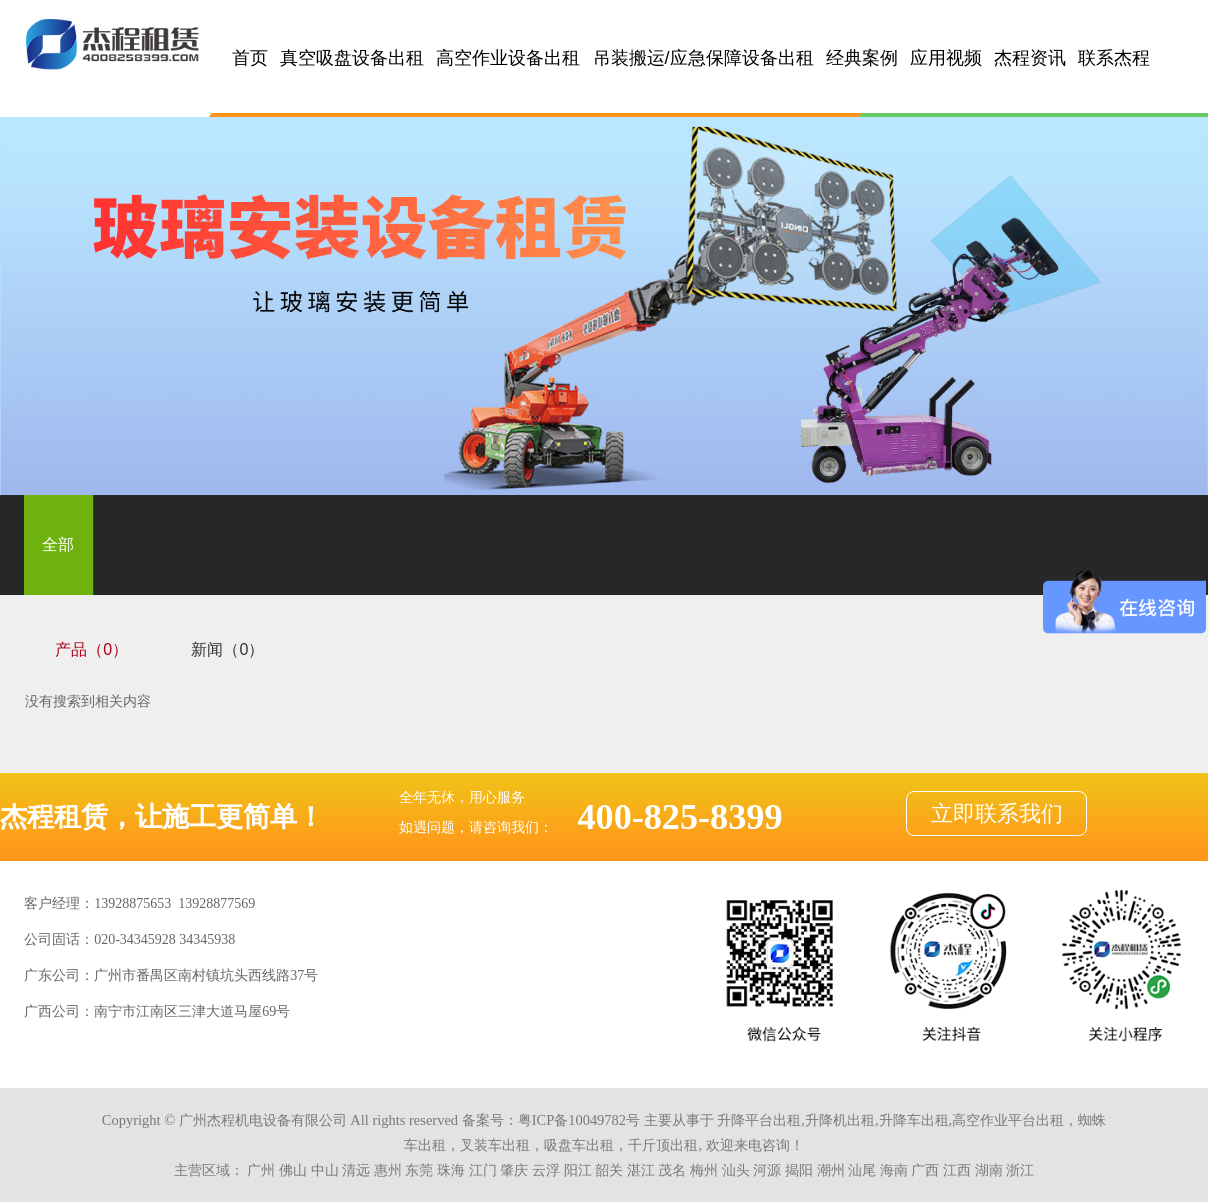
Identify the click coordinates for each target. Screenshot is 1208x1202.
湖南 (989, 1170)
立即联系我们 (997, 814)
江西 (957, 1170)
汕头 (736, 1170)
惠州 (388, 1170)
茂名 (672, 1170)
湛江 (641, 1170)
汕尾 (862, 1170)
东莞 (419, 1170)
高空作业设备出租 (508, 58)
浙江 (1020, 1170)
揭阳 (799, 1170)
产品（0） (91, 649)
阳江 (578, 1170)
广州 (261, 1170)
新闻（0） (227, 649)
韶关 (609, 1170)
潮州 (831, 1170)
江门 (483, 1170)
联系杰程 (1114, 58)
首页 (250, 58)
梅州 (704, 1170)
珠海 (451, 1170)
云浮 (546, 1170)
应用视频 (946, 58)
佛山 (293, 1170)
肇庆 (514, 1170)
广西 (925, 1170)
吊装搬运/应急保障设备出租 (703, 58)
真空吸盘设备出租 (352, 58)
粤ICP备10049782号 (579, 1120)
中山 (325, 1170)
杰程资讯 (1030, 58)
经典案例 (862, 58)
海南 (894, 1170)
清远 (356, 1170)
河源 (767, 1170)
